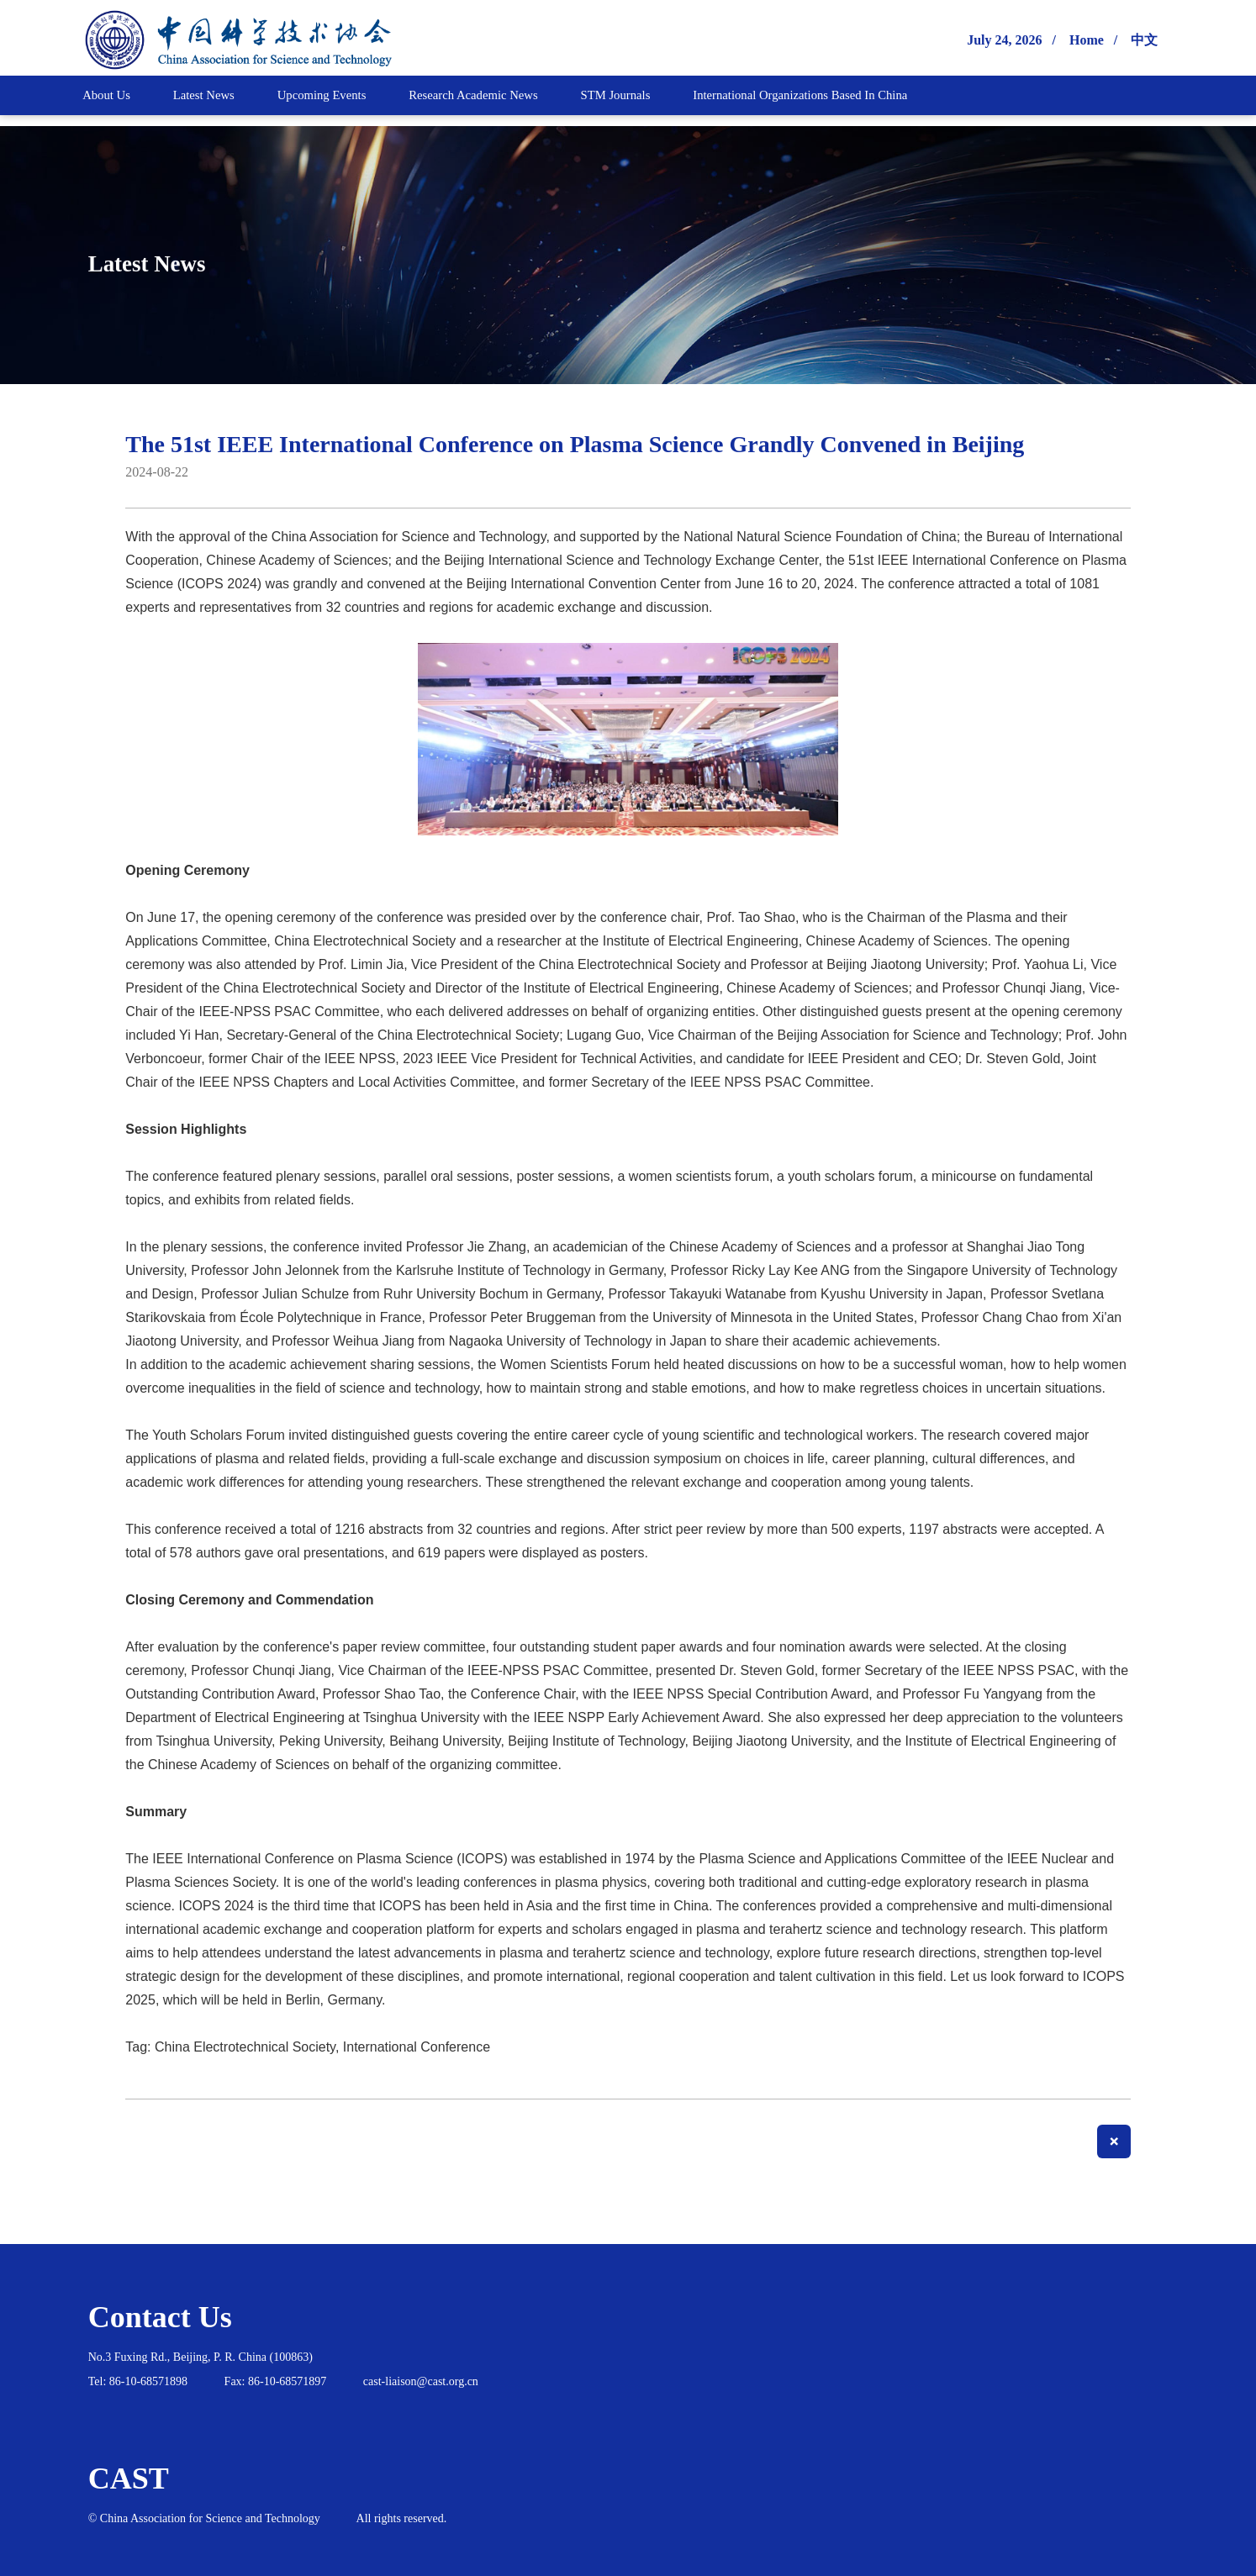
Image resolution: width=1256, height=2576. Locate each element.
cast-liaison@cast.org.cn (420, 2381)
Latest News (175, 261)
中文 (1144, 40)
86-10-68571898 (148, 2381)
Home (1086, 40)
